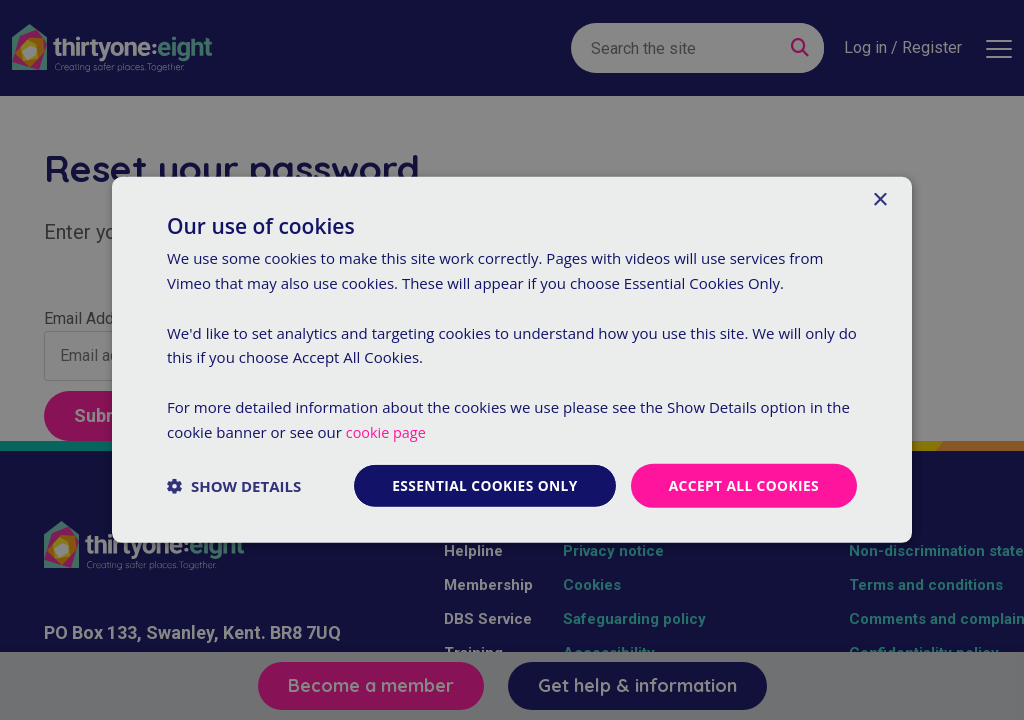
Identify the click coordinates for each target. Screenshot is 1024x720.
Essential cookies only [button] (480, 485)
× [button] (879, 199)
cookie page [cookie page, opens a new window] (387, 431)
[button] (234, 486)
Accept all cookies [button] (742, 485)
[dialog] (512, 360)
